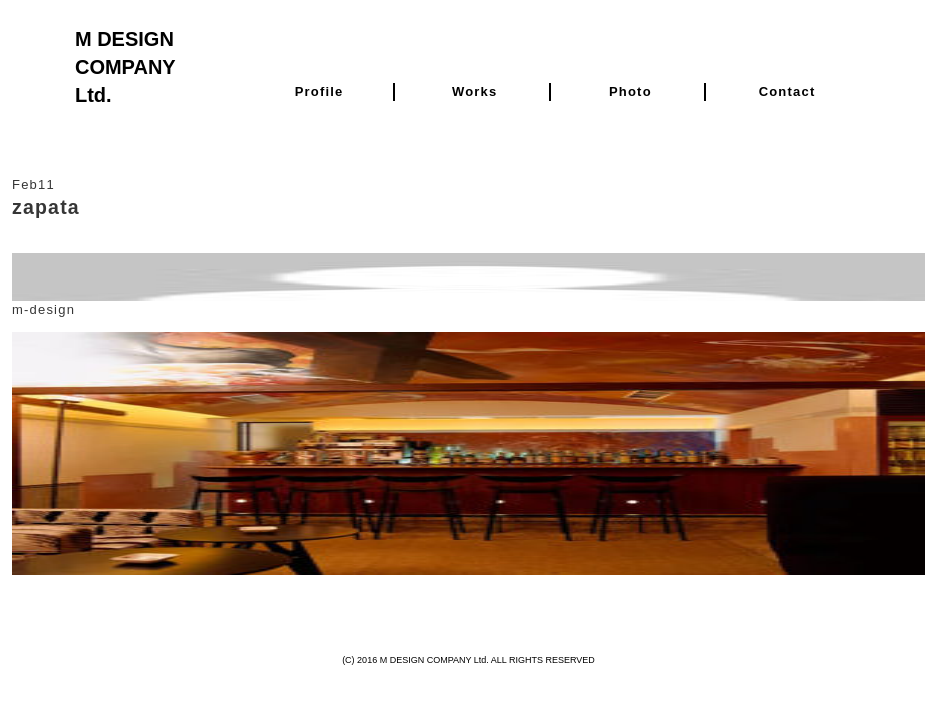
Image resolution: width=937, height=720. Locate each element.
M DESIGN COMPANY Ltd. (125, 67)
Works (475, 91)
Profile (319, 91)
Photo (630, 91)
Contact (787, 91)
